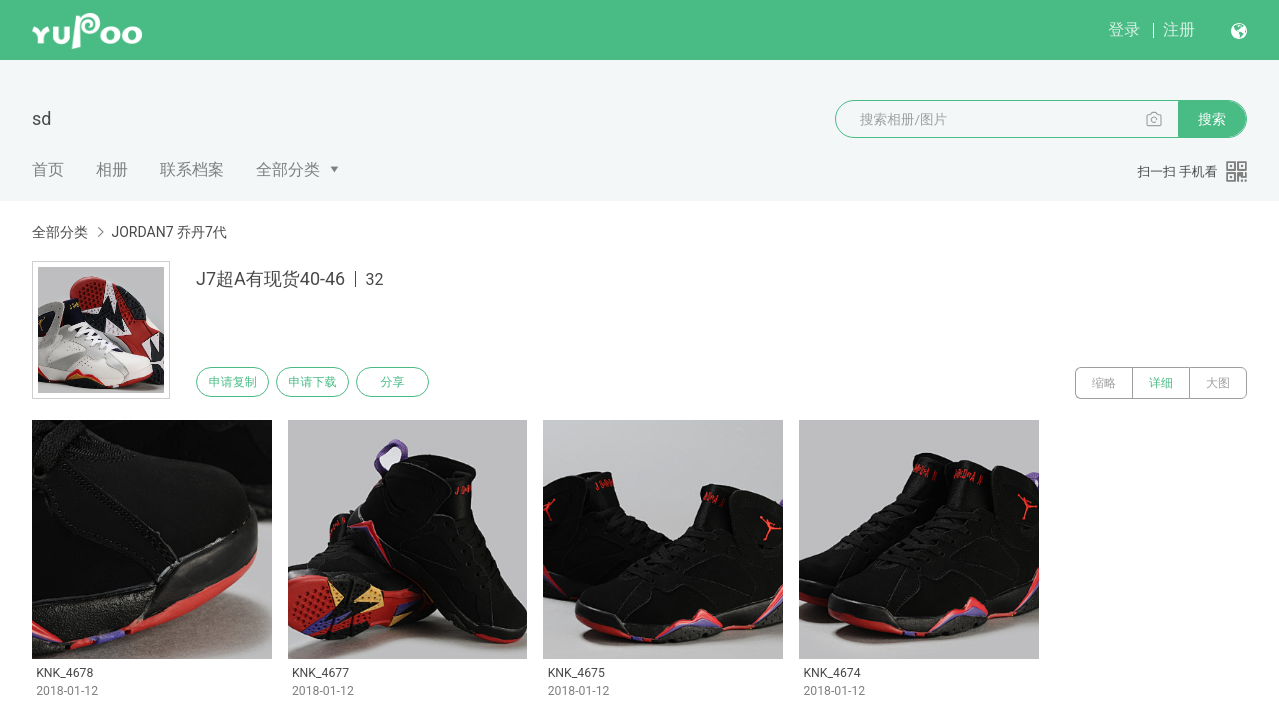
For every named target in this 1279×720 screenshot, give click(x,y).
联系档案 (192, 169)
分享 (418, 383)
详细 (1161, 383)
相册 (112, 169)
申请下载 (328, 383)
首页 (48, 169)
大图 (1218, 383)
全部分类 (288, 169)
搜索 (1212, 119)
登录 (1124, 29)
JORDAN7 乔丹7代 (168, 232)
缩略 (1104, 383)
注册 (1179, 29)
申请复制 (238, 383)
